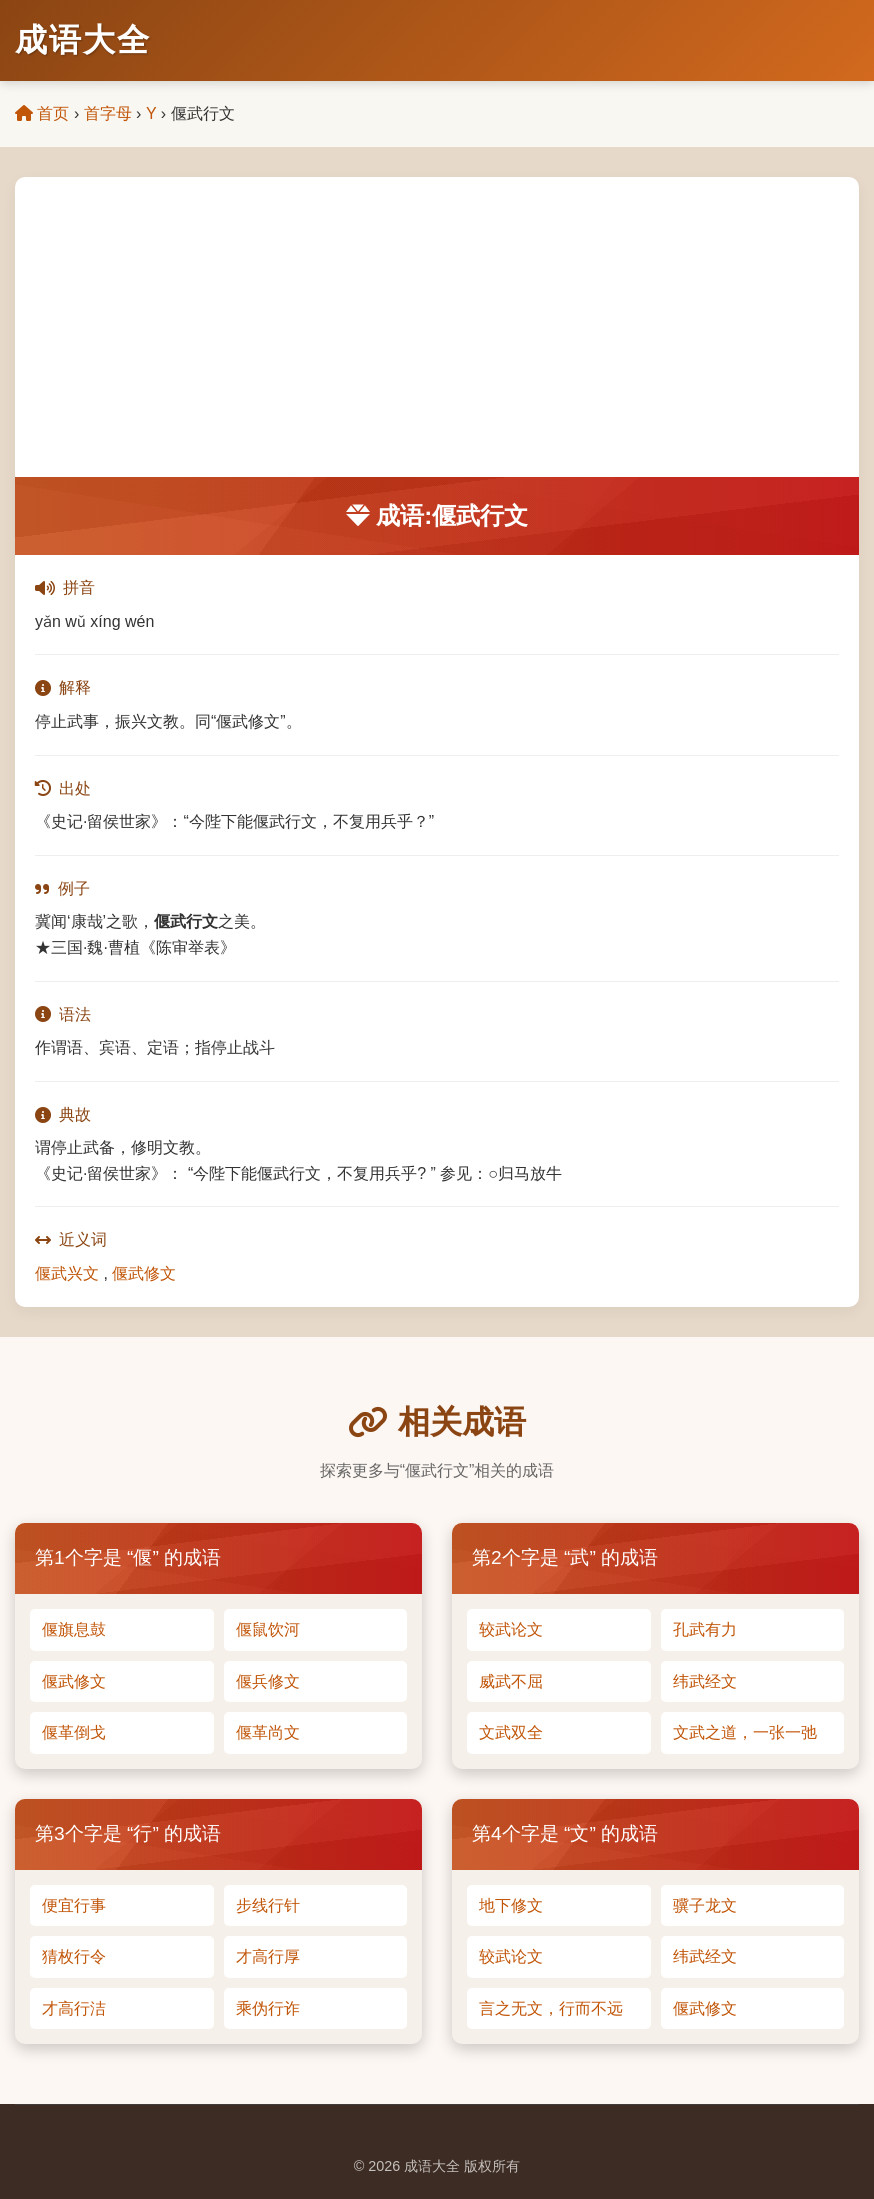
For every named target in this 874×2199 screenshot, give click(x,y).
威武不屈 (511, 1681)
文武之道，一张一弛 (745, 1732)
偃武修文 (144, 1273)
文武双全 (511, 1732)
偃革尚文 (268, 1732)
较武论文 (511, 1629)
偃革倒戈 (74, 1732)
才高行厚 (268, 1956)
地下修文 (511, 1905)
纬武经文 (705, 1681)
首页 (42, 113)
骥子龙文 (705, 1905)
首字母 (108, 113)
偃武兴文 (67, 1273)
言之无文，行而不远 (551, 2008)
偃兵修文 (268, 1681)
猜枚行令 (74, 1956)
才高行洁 (74, 2008)
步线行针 (268, 1905)
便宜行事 (74, 1905)
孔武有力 (705, 1629)
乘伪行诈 (268, 2008)
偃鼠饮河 (268, 1629)
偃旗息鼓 (74, 1629)
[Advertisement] (437, 327)
